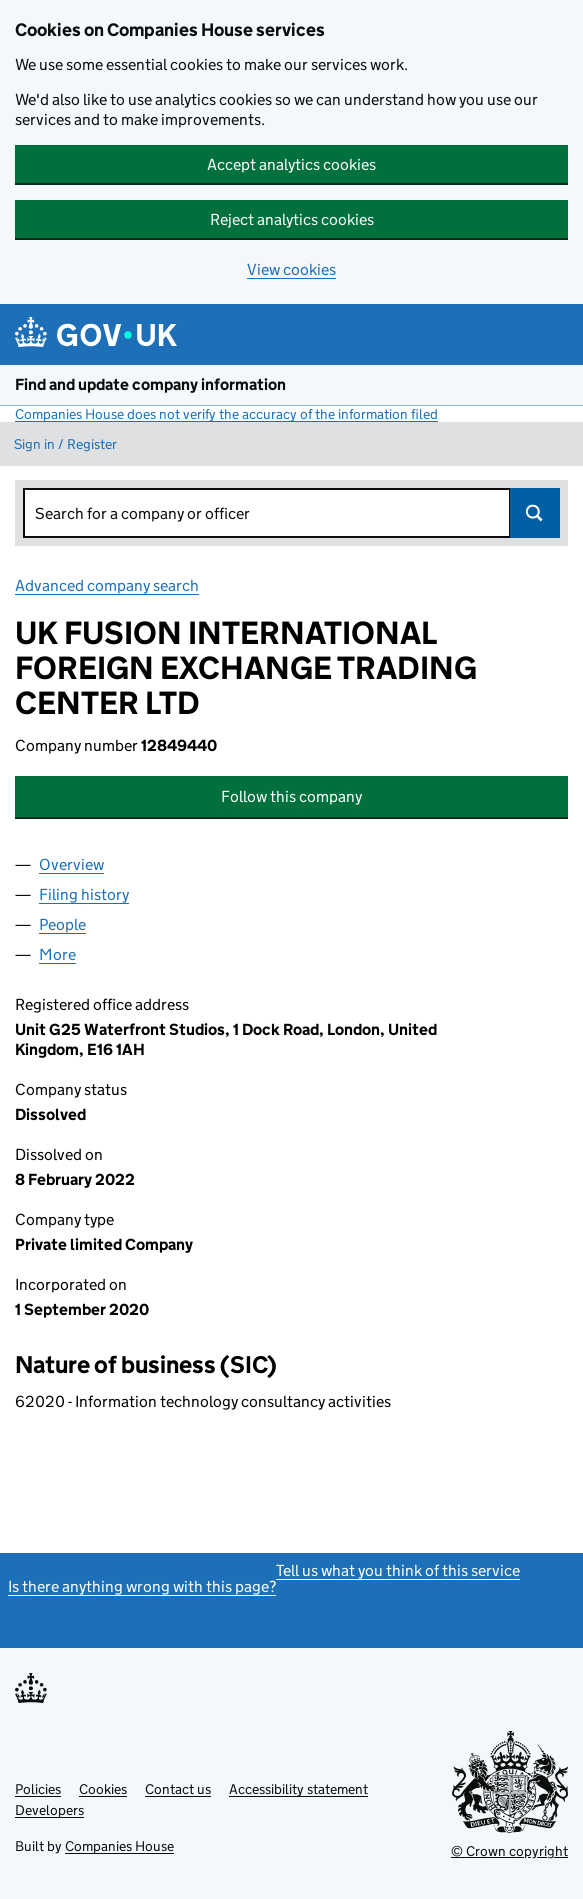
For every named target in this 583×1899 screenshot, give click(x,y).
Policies (38, 1789)
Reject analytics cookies (292, 219)
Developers (49, 1810)
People (62, 924)
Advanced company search (107, 585)
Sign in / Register (65, 444)
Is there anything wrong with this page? (142, 1586)
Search (535, 513)
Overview (71, 864)
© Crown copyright (509, 1851)
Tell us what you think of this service (398, 1570)
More (57, 954)
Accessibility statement (298, 1789)
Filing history (84, 894)
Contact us (178, 1789)
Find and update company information (150, 384)
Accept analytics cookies (291, 164)
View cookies (291, 269)
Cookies (103, 1789)
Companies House (119, 1846)
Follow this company (291, 796)
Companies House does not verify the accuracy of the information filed (226, 414)
